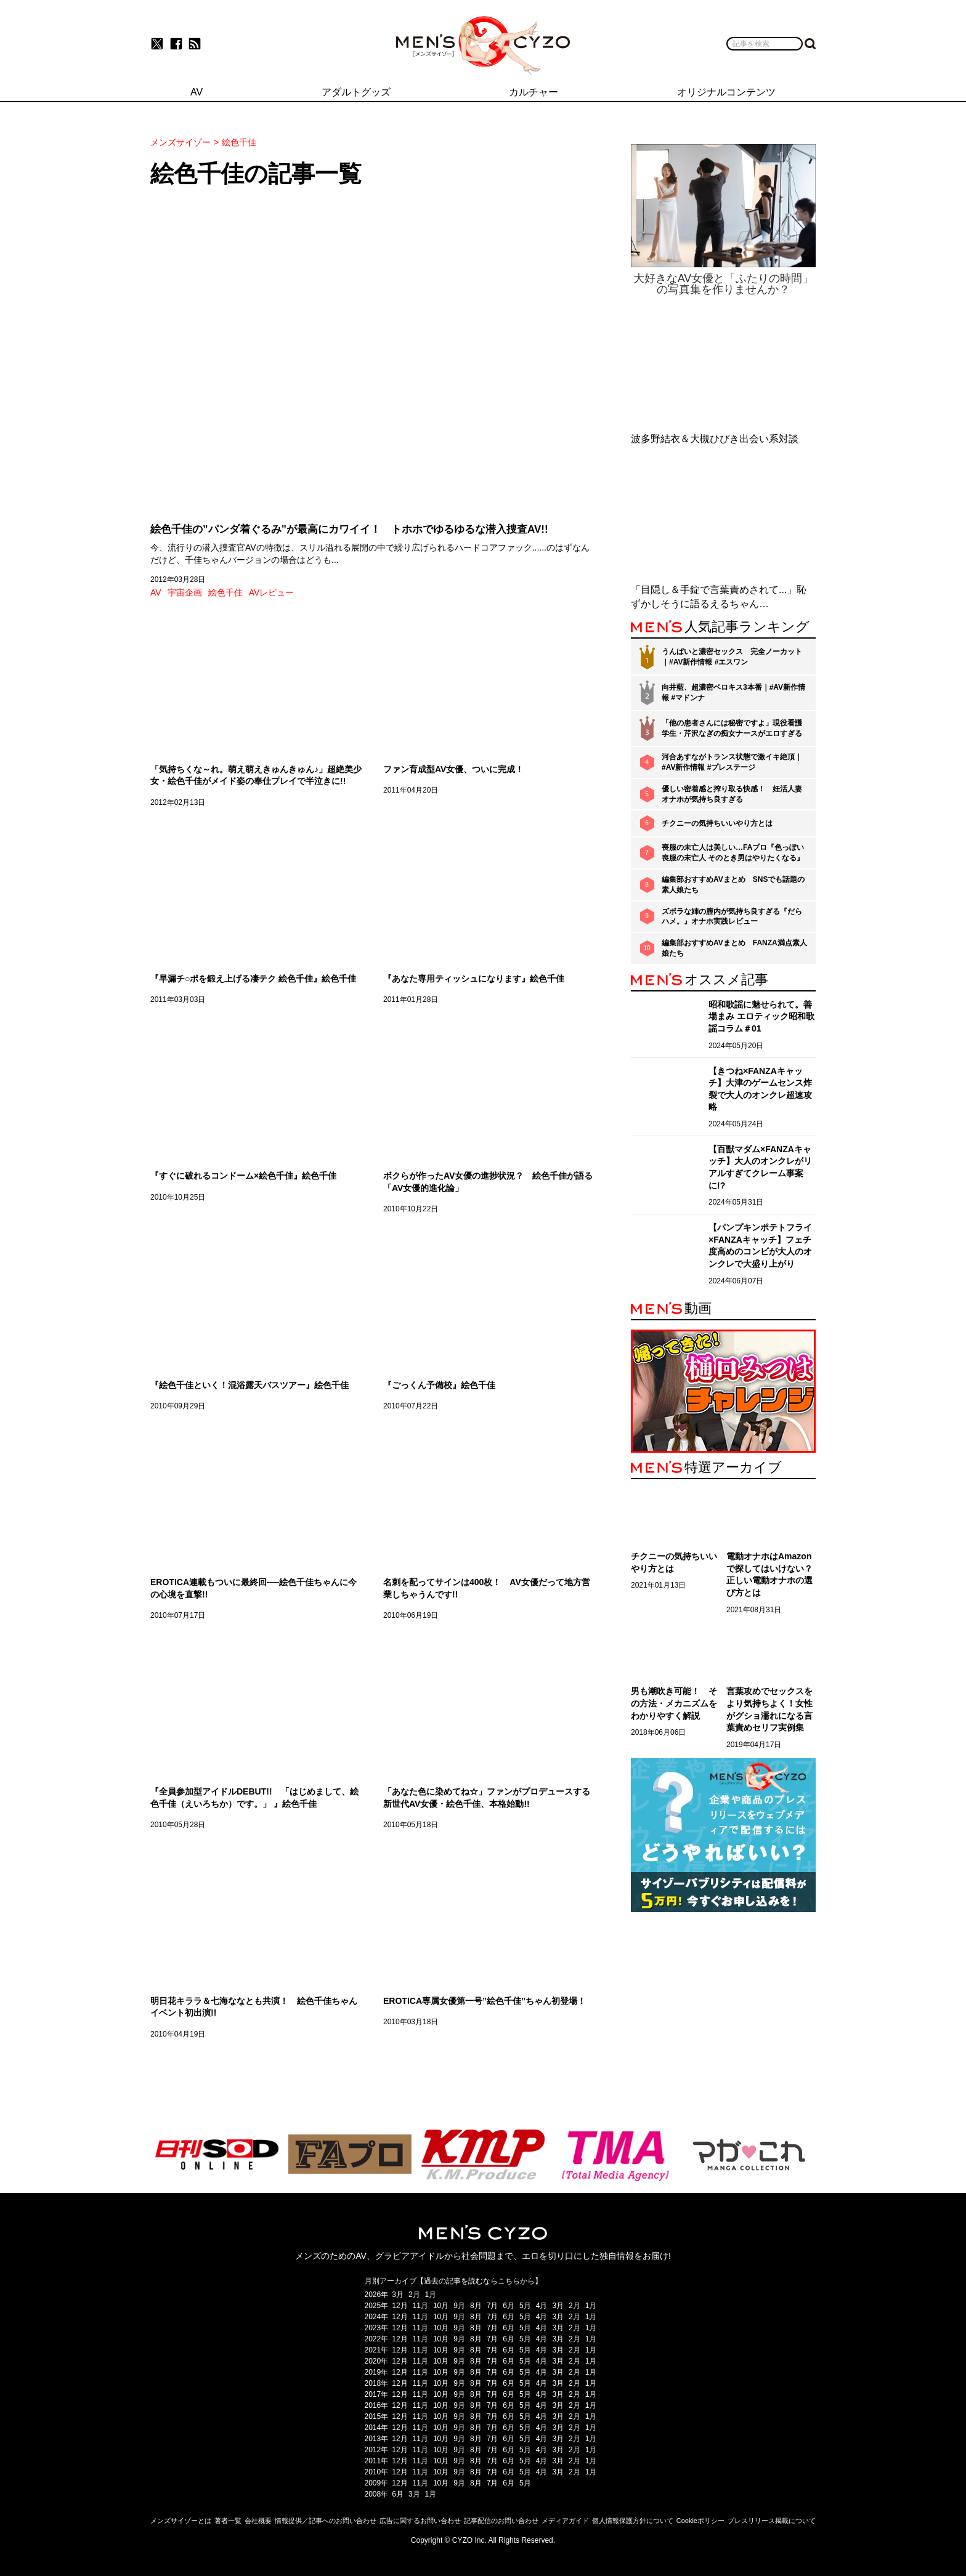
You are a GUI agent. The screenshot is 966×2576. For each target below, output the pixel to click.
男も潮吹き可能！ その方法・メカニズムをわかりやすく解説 (674, 1703)
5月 (525, 2305)
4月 (542, 2305)
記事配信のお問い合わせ (501, 2520)
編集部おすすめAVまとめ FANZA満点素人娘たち (734, 948)
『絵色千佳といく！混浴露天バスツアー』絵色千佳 (249, 1385)
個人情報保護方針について (632, 2520)
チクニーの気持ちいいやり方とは (717, 823)
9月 (459, 2305)
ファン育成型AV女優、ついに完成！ (453, 769)
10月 (440, 2305)
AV (155, 592)
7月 (492, 2305)
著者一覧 (228, 2520)
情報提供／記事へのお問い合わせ (325, 2520)
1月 (431, 2294)
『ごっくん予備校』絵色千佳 (439, 1385)
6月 (508, 2305)
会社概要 (258, 2520)
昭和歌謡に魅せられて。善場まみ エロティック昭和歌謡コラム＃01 (761, 1016)
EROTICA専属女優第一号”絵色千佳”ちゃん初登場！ (484, 2001)
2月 (414, 2294)
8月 (476, 2305)
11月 (420, 2305)
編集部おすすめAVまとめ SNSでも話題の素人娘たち (733, 884)
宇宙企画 (185, 592)
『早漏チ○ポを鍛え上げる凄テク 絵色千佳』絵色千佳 (253, 978)
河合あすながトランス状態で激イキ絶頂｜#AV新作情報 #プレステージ (732, 762)
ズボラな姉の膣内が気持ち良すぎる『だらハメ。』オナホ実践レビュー (732, 916)
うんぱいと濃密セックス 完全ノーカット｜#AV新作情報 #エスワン (732, 656)
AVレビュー (271, 592)
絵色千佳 (225, 592)
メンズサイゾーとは (180, 2520)
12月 (399, 2305)
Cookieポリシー (700, 2520)
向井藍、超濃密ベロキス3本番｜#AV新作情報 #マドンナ (733, 692)
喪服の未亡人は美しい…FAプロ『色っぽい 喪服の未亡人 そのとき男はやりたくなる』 (733, 852)
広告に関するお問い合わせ (420, 2520)
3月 (398, 2294)
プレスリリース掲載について (772, 2520)
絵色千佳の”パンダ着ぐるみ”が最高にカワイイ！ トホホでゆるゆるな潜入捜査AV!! (349, 529)
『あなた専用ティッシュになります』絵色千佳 (473, 978)
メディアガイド (565, 2520)
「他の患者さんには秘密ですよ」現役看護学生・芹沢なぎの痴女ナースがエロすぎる (732, 728)
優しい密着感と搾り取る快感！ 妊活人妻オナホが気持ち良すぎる (732, 794)
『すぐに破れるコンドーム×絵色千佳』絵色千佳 (243, 1176)
